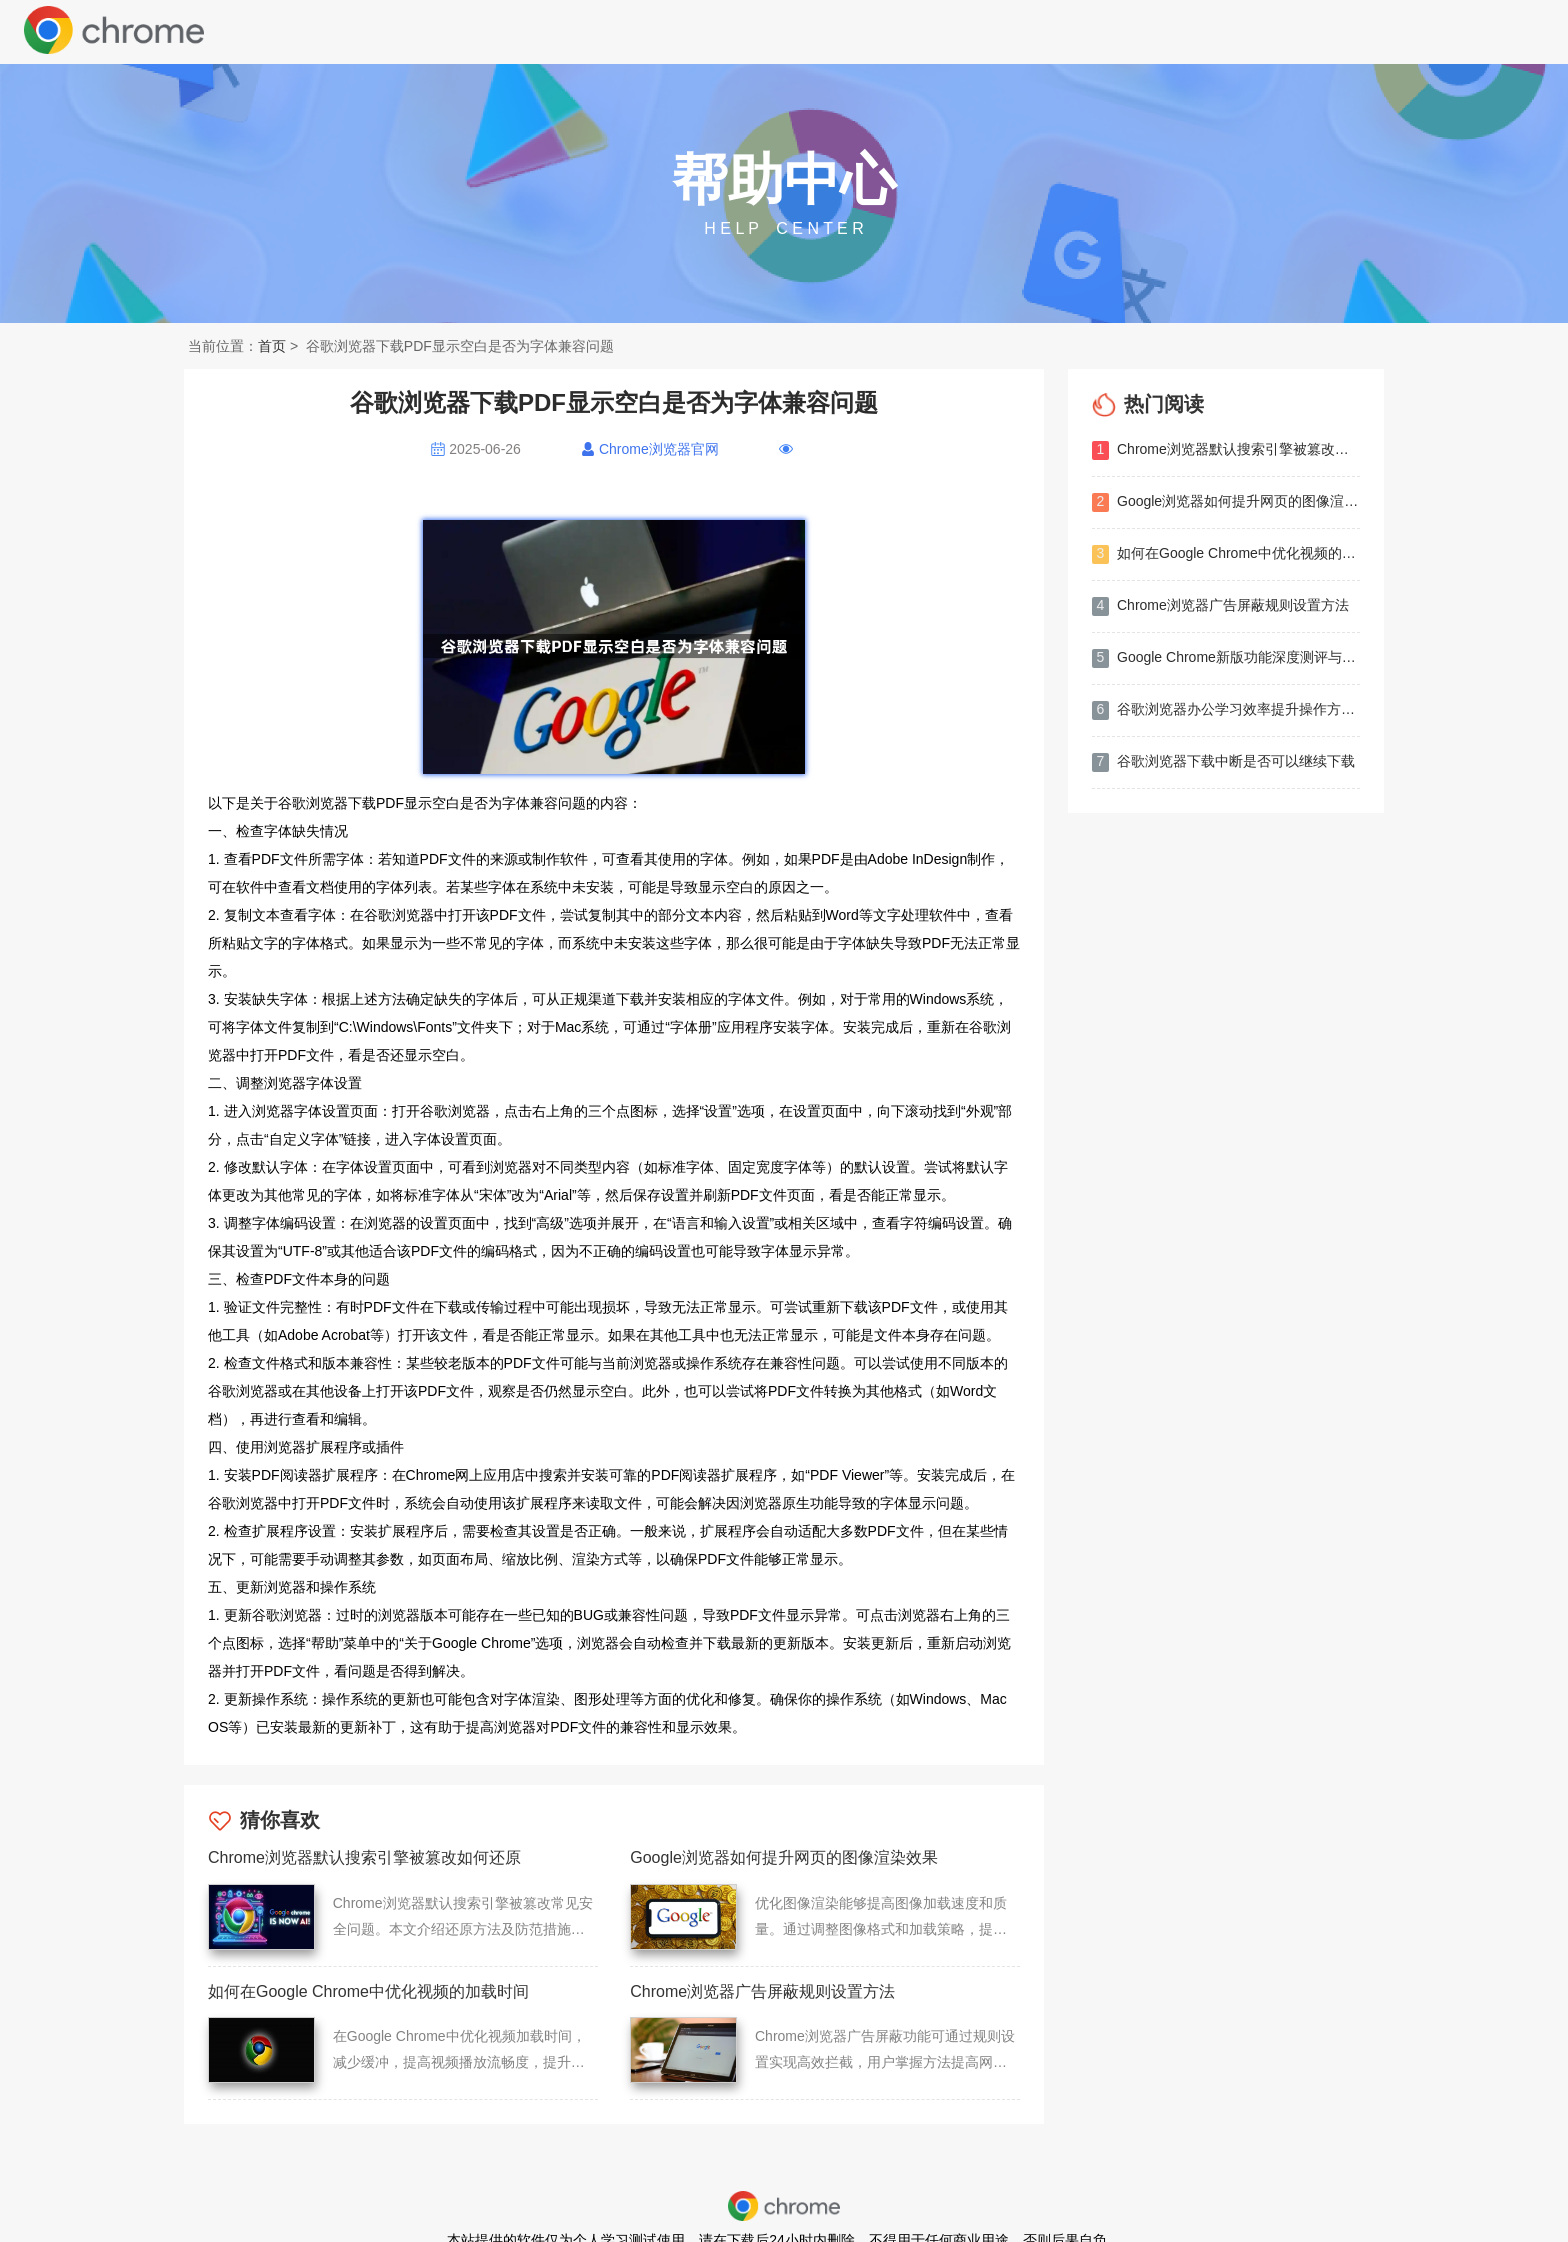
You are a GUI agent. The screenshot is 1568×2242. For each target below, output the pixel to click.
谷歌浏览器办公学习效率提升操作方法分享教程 (1226, 710)
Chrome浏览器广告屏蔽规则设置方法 (1220, 606)
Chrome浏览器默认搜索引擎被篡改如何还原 (1226, 450)
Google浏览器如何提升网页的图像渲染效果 (1226, 502)
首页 (272, 346)
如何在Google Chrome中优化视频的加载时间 (1226, 554)
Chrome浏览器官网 (659, 449)
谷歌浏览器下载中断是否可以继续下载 (1223, 762)
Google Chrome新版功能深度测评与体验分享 (1226, 658)
